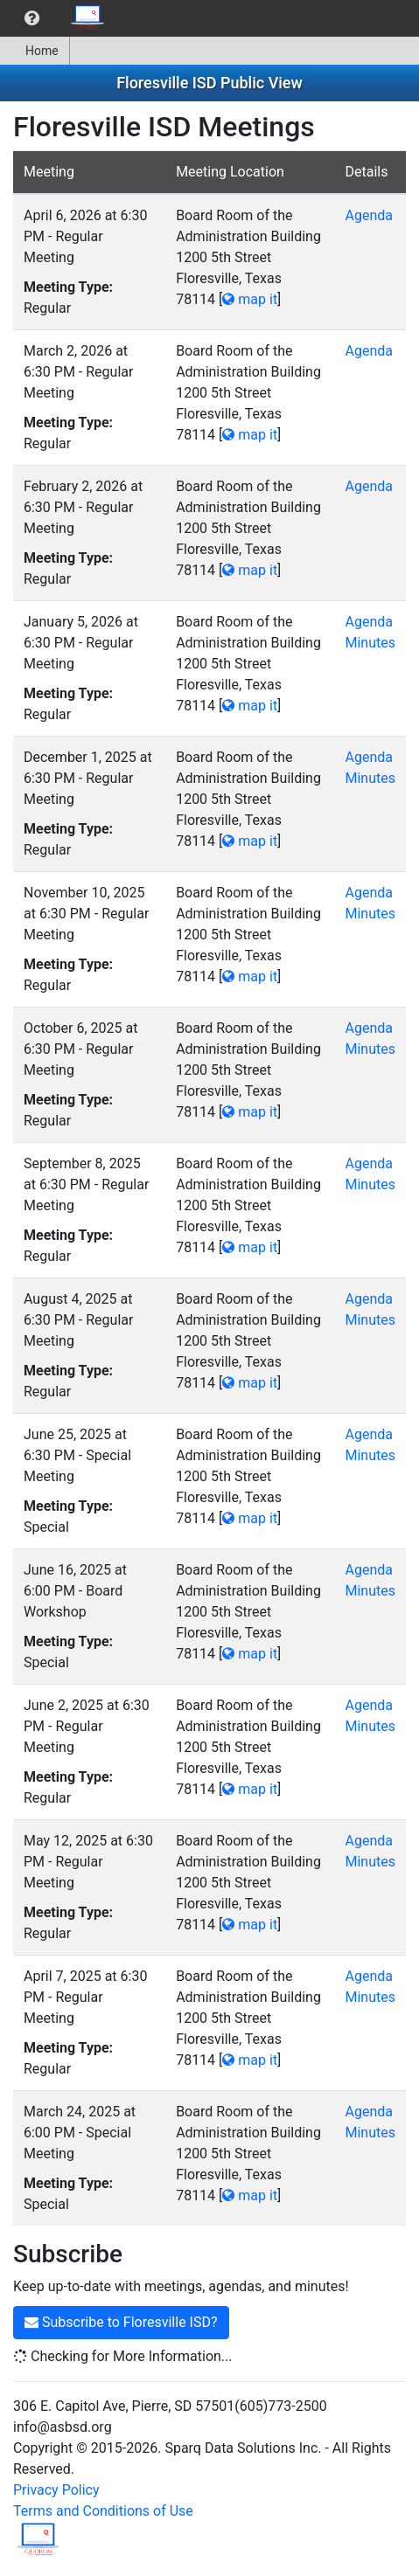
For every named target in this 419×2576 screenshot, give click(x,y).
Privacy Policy (56, 2490)
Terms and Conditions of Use (103, 2511)
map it (249, 299)
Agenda (368, 215)
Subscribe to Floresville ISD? (121, 2322)
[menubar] (57, 18)
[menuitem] (32, 18)
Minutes (370, 642)
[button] (31, 18)
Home (34, 51)
